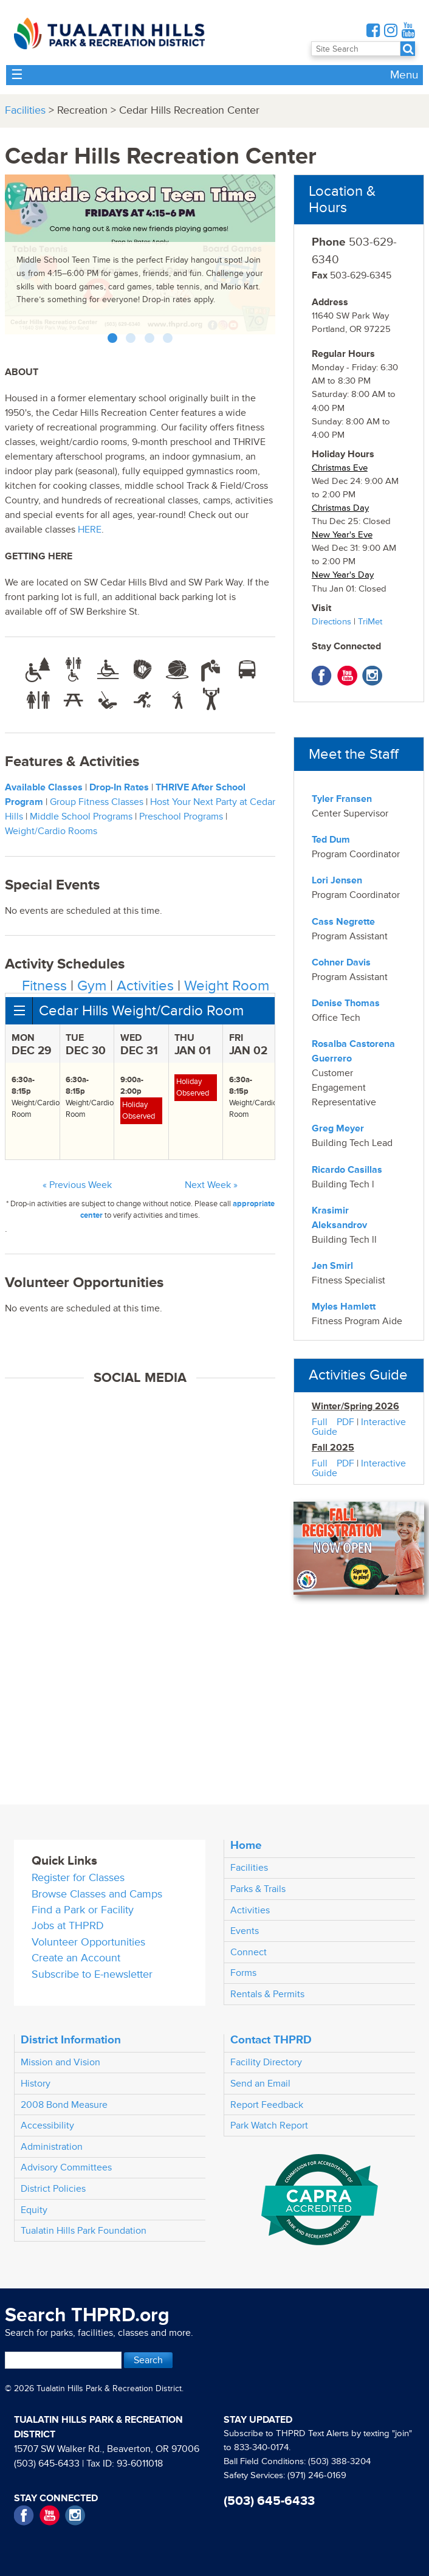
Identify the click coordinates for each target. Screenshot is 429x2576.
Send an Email (260, 2083)
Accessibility (47, 2125)
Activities (145, 986)
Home (246, 1845)
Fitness (44, 986)
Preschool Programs (181, 816)
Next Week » (211, 1185)
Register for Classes (78, 1877)
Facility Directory (266, 2062)
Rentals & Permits (267, 1994)
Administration (52, 2147)
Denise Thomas (346, 1003)
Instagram (372, 676)
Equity (34, 2210)
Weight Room (226, 986)
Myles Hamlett (344, 1306)
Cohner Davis (341, 962)
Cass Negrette (343, 922)
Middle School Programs (81, 816)
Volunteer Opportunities (88, 1942)
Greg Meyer (338, 1128)
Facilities (25, 110)
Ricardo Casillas (347, 1170)
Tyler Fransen (342, 799)
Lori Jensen (337, 880)
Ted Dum (331, 840)
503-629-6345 (351, 275)
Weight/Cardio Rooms (51, 831)
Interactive (383, 1422)
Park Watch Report (269, 2125)
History (35, 2083)
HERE (89, 529)
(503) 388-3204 (339, 2461)
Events (244, 1931)
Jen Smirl (332, 1266)
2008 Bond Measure (64, 2105)
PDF (345, 1422)
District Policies (53, 2189)
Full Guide (324, 1427)
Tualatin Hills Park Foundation (83, 2231)
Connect (248, 1952)
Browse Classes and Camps (97, 1894)
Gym (91, 986)
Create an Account (76, 1958)
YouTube (347, 676)
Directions (331, 621)
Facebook (322, 676)
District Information (71, 2039)
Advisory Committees (66, 2167)
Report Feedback (266, 2105)
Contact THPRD (271, 2039)
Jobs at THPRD (68, 1925)
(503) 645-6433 (47, 2463)
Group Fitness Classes (96, 802)
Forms (243, 1973)
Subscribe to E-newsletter (92, 1974)
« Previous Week (77, 1185)
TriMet (370, 621)
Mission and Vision (60, 2062)
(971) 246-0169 (316, 2475)
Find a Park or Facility (83, 1910)
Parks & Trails (258, 1889)
